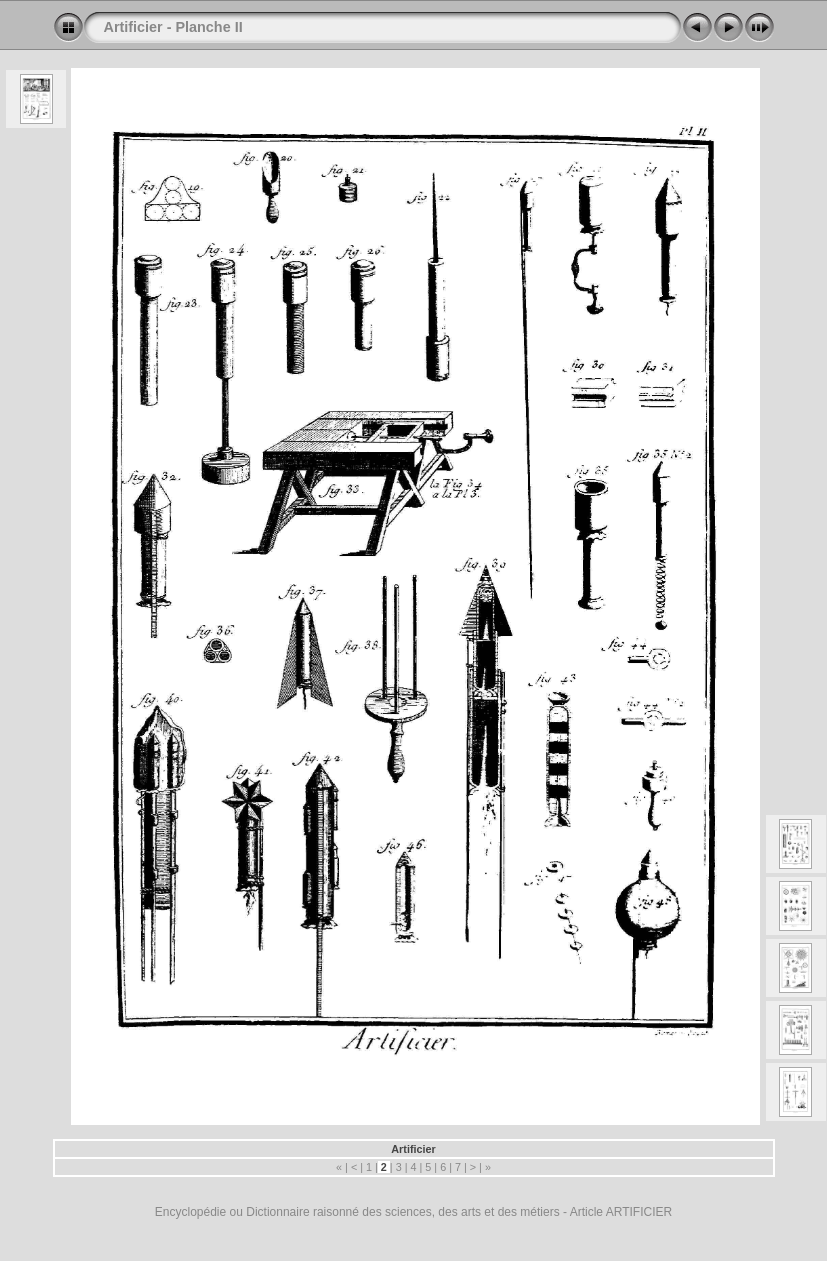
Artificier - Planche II (173, 27)
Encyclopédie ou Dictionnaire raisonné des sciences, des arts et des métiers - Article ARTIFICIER (413, 1212)
